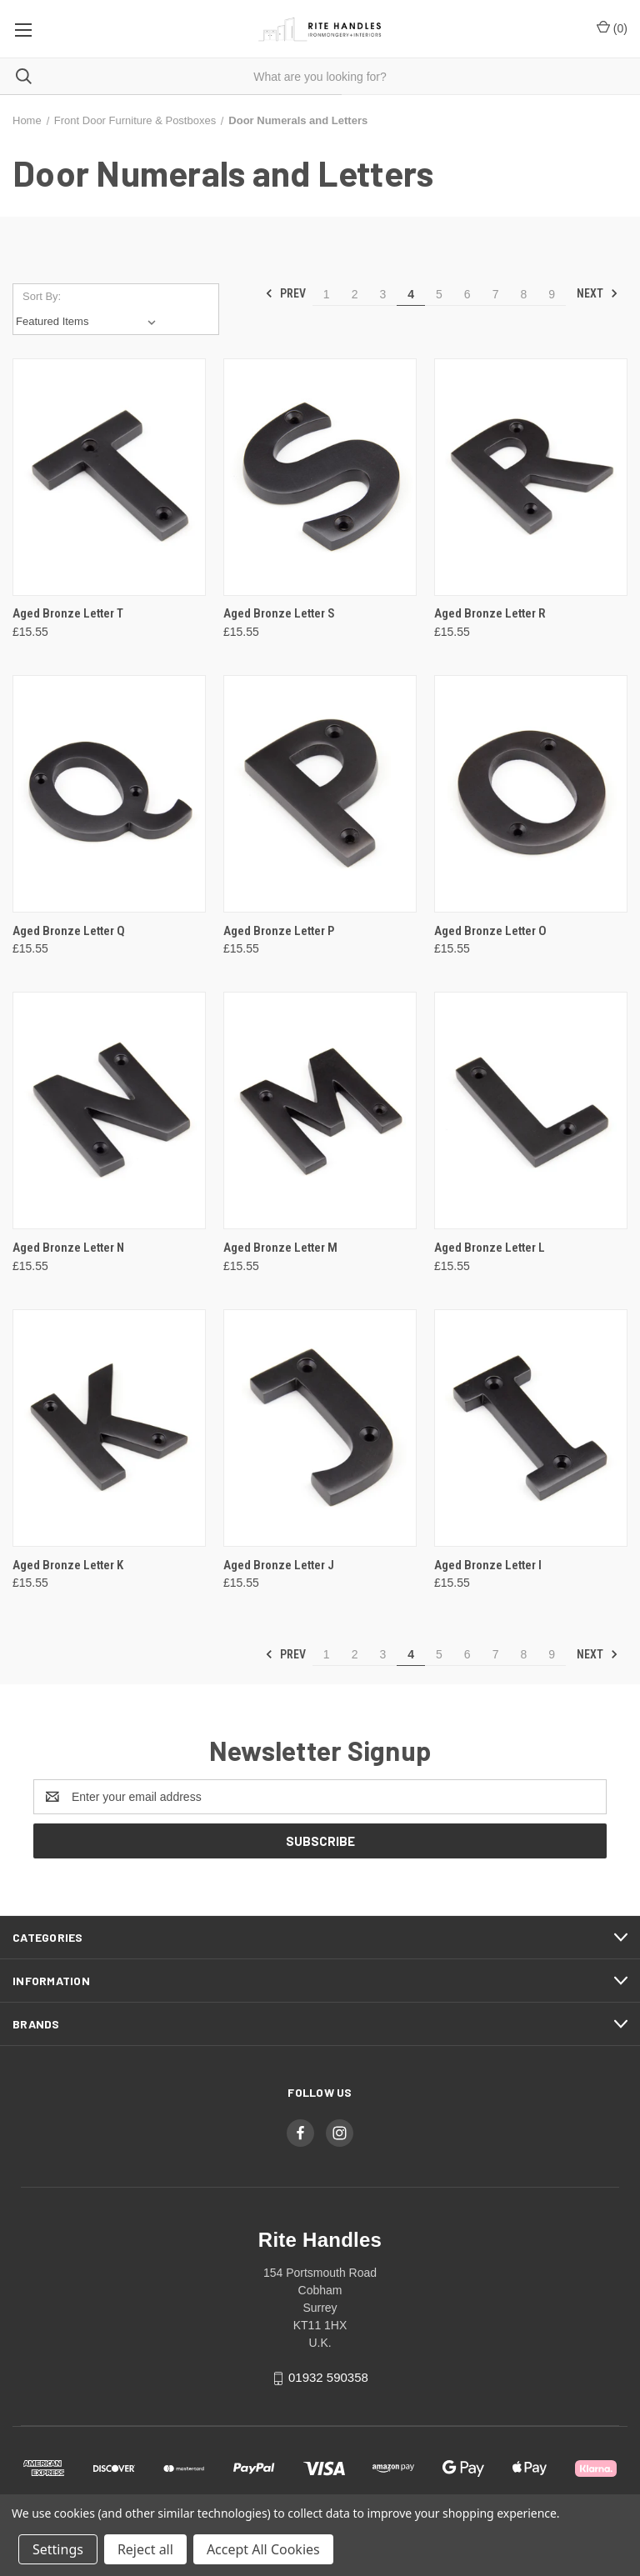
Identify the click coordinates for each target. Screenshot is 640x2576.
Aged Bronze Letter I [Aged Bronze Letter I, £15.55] (488, 1565)
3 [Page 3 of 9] (382, 294)
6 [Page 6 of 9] (467, 294)
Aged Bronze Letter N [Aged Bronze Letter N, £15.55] (68, 1247)
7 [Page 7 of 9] (495, 294)
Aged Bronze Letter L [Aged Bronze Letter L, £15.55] (489, 1247)
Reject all (145, 2549)
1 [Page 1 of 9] (326, 294)
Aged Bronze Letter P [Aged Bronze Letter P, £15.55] (278, 930)
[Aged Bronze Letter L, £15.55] (531, 1110)
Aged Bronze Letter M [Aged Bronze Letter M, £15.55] (280, 1247)
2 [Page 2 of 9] (355, 294)
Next (597, 293)
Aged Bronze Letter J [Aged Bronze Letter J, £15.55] (278, 1565)
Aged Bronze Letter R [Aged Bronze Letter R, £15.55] (490, 613)
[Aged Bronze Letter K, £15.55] (109, 1428)
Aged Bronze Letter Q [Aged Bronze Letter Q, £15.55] (68, 930)
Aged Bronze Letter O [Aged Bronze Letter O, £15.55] (490, 930)
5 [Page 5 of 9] (439, 294)
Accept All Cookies (263, 2549)
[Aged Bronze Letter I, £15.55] (531, 1428)
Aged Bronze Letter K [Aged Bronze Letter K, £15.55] (67, 1565)
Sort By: (41, 296)
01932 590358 (328, 2377)
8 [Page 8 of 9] (523, 294)
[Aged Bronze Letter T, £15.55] (109, 477)
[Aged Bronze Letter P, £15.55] (320, 793)
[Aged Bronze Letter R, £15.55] (531, 477)
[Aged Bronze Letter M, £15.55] (320, 1110)
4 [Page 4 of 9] (411, 294)
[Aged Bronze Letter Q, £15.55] (109, 793)
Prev (285, 293)
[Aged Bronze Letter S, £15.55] (320, 477)
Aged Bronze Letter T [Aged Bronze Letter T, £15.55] (67, 613)
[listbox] (88, 321)
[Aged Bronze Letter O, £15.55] (531, 793)
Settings (57, 2549)
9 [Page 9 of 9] (551, 294)
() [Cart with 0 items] (612, 27)
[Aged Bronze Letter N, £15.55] (109, 1110)
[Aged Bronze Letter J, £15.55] (320, 1428)
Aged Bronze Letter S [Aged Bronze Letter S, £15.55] (279, 613)
